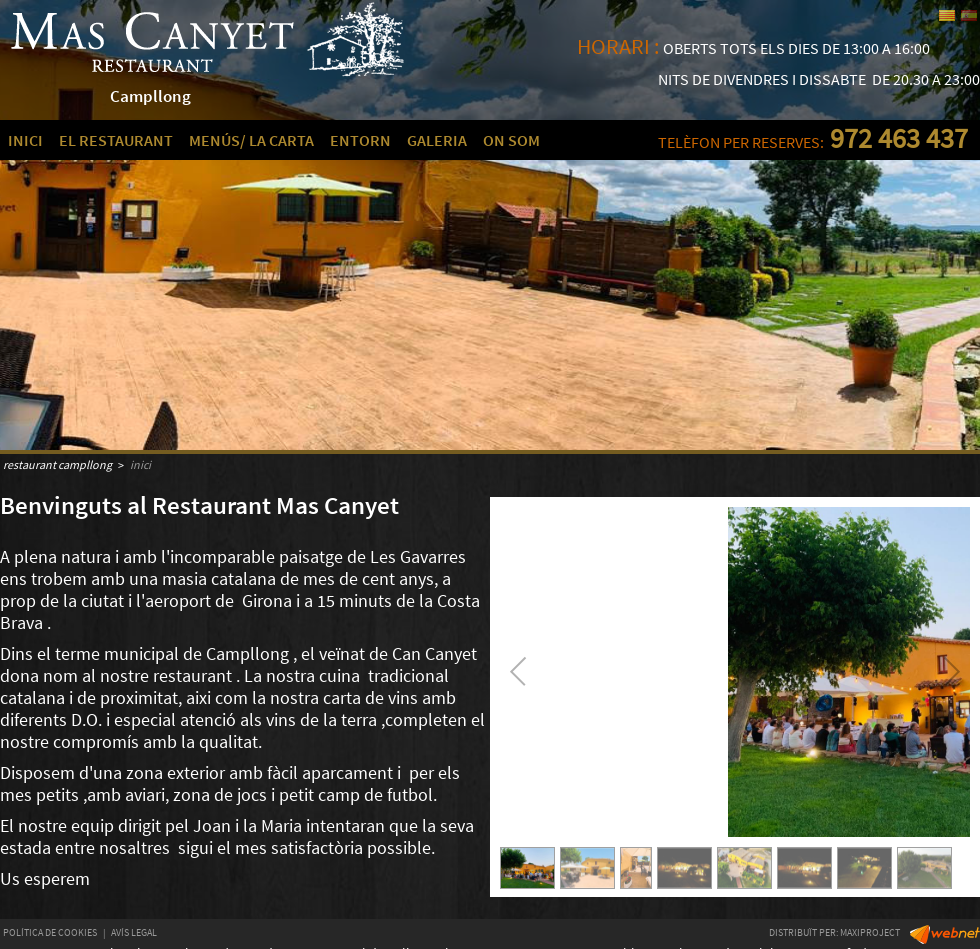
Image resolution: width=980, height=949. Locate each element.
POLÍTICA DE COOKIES (50, 932)
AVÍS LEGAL (134, 932)
